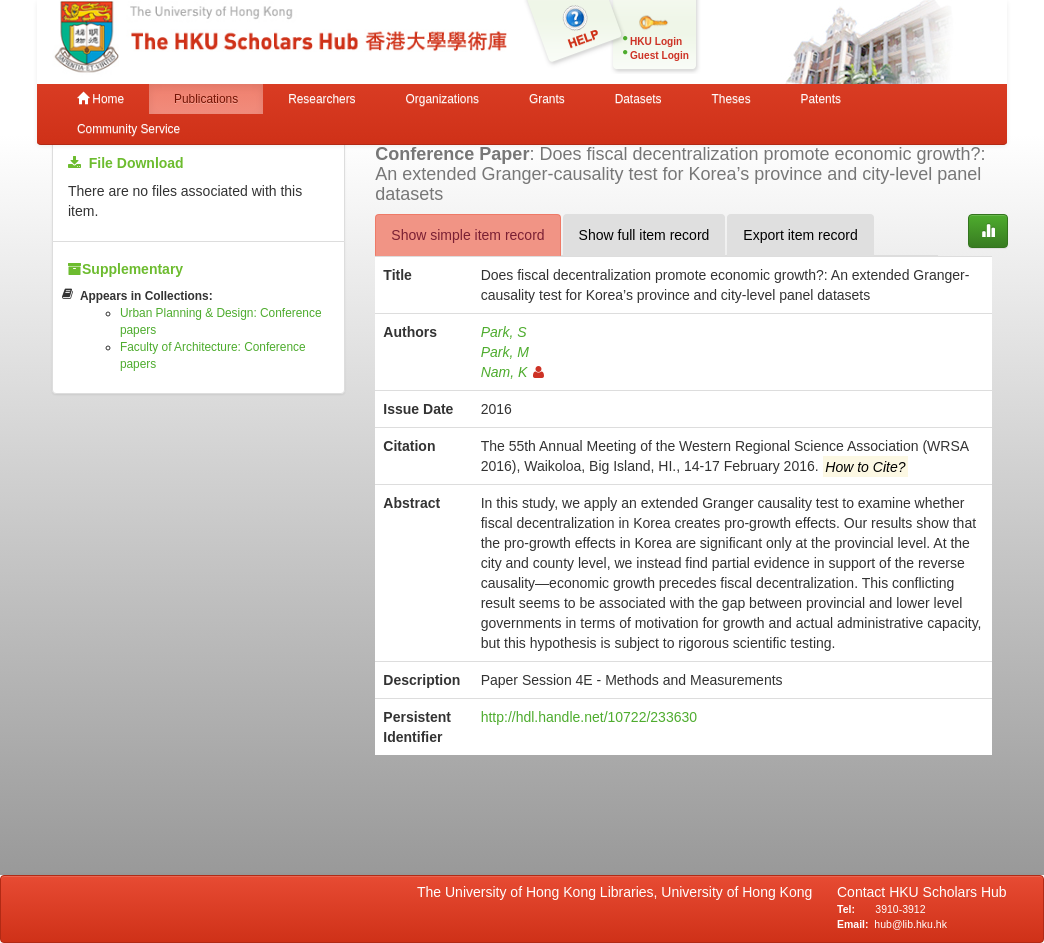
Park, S (504, 332)
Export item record (800, 235)
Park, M (505, 352)
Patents (821, 99)
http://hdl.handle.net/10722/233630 (589, 717)
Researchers (321, 99)
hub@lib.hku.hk (910, 924)
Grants (547, 99)
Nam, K (513, 372)
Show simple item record (467, 235)
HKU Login (656, 41)
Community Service (128, 129)
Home (100, 99)
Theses (731, 99)
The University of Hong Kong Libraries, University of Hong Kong (618, 892)
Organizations (442, 99)
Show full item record (644, 235)
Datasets (638, 99)
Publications (206, 99)
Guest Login (659, 55)
